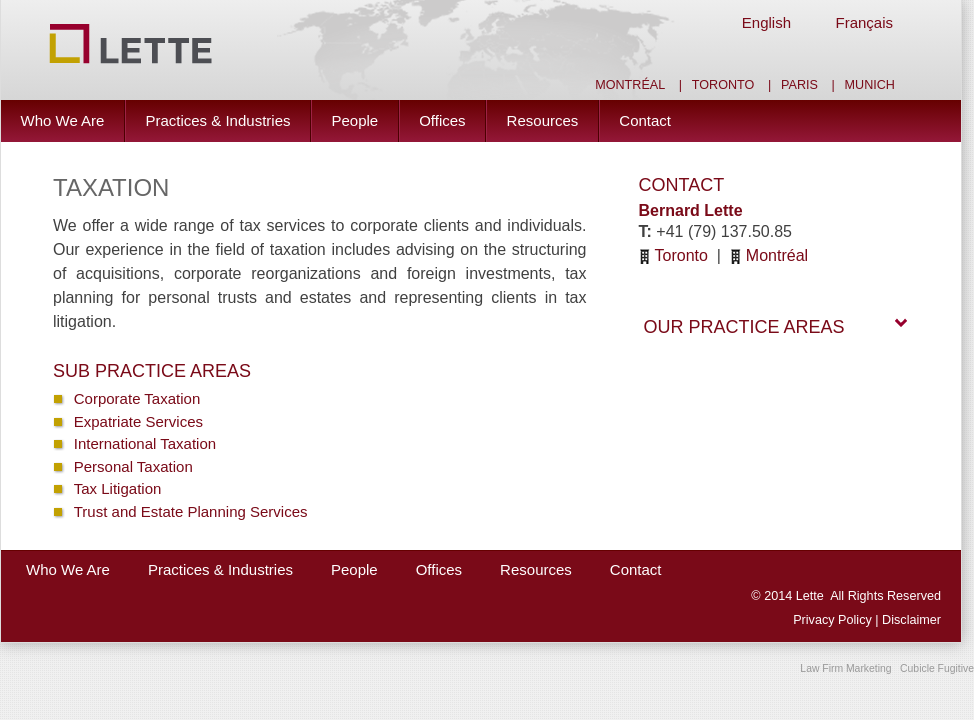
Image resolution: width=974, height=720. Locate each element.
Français (864, 22)
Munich (870, 85)
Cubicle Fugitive (937, 668)
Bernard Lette (691, 210)
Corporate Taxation (137, 398)
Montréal (630, 85)
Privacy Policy (834, 620)
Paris (799, 85)
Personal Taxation (133, 466)
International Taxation (145, 443)
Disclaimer (911, 620)
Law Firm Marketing (845, 668)
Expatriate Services (138, 421)
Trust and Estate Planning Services (191, 511)
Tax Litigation (118, 488)
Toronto (723, 85)
